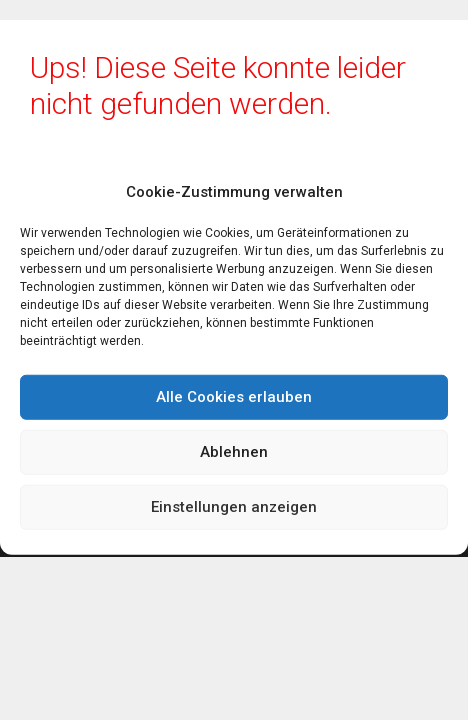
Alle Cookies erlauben (234, 397)
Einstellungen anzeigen (234, 507)
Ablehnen (234, 452)
